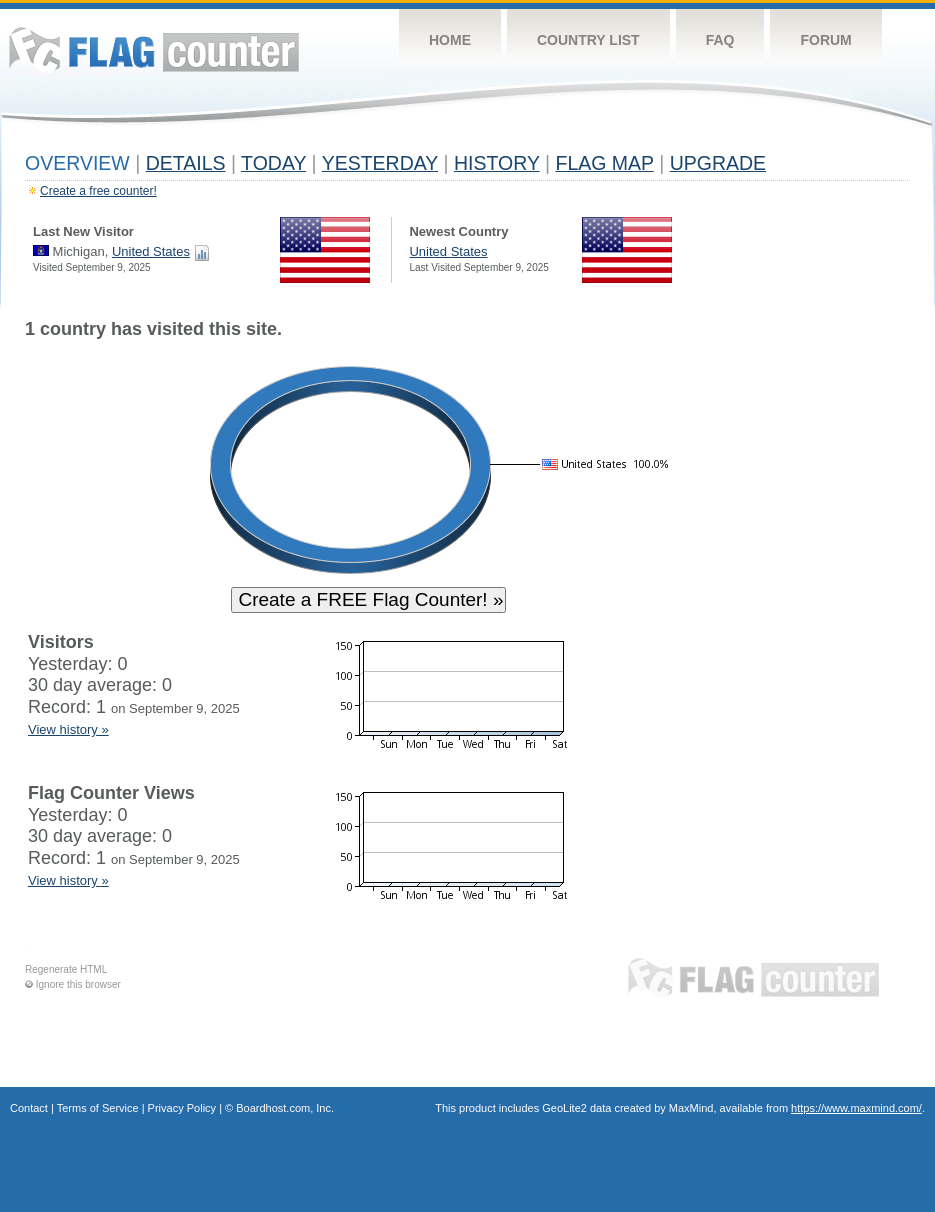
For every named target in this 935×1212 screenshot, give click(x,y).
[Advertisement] (818, 622)
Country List (588, 40)
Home (450, 40)
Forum (825, 40)
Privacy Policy (182, 1108)
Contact (29, 1108)
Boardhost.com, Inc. (285, 1108)
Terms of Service (98, 1108)
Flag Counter (154, 49)
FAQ (720, 40)
